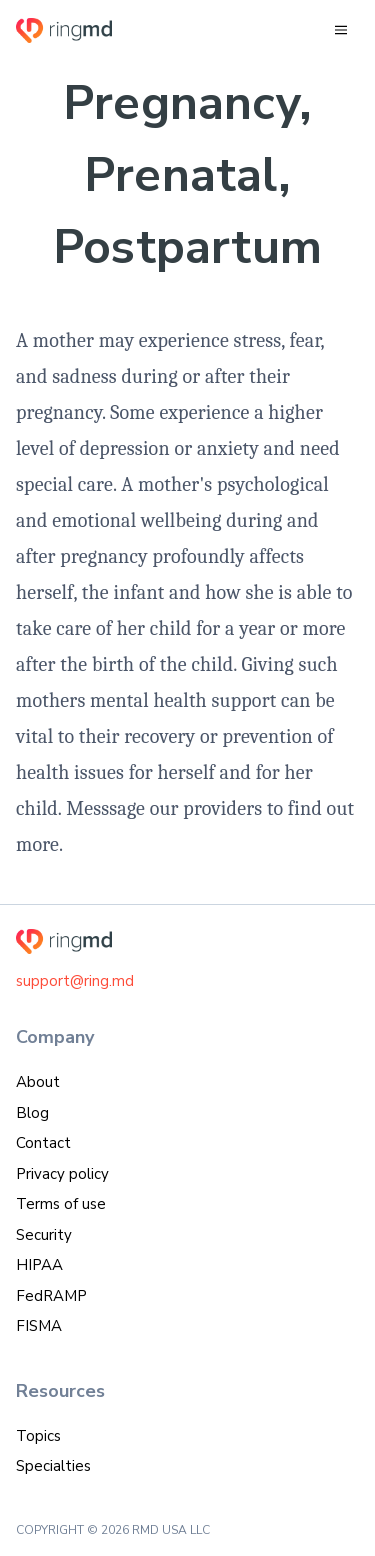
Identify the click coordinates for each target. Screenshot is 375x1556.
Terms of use (61, 1204)
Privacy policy (62, 1174)
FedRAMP (51, 1296)
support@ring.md (75, 981)
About (38, 1082)
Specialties (53, 1466)
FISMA (39, 1326)
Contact (43, 1143)
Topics (38, 1436)
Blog (32, 1113)
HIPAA (39, 1265)
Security (44, 1235)
